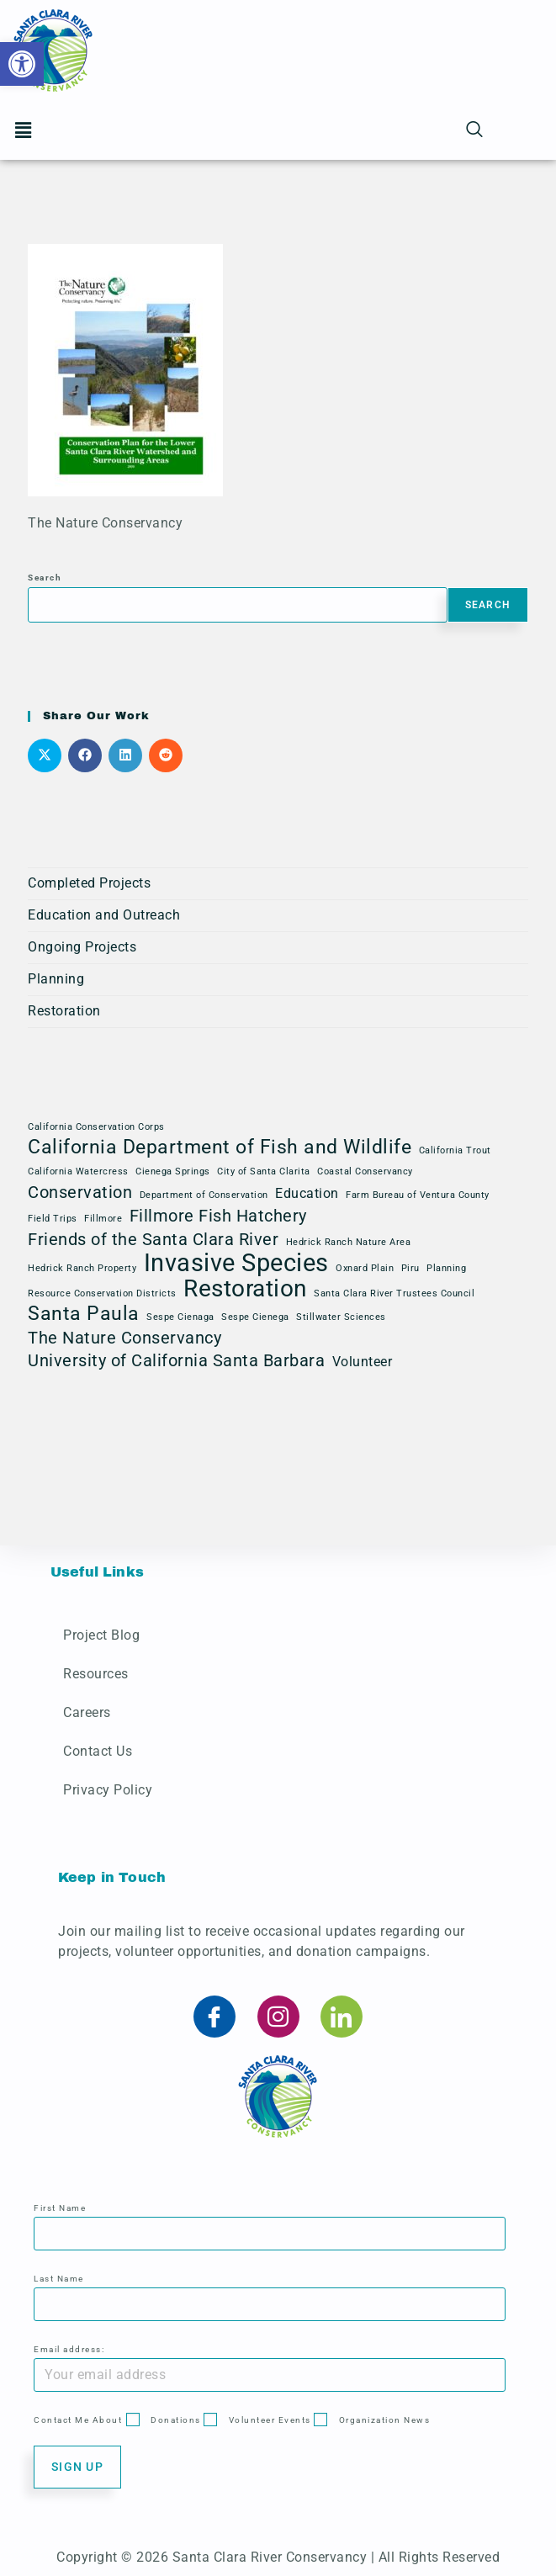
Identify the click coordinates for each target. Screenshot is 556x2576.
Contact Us (97, 1751)
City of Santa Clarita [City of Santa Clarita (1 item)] (263, 1171)
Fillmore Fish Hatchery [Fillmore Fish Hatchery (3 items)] (218, 1216)
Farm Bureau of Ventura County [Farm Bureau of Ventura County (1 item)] (418, 1195)
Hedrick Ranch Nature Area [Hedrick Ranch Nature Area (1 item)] (348, 1242)
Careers (87, 1712)
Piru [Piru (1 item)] (410, 1268)
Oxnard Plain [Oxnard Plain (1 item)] (365, 1268)
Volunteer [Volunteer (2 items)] (362, 1362)
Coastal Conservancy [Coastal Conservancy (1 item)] (365, 1171)
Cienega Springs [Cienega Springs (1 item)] (172, 1171)
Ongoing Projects (82, 947)
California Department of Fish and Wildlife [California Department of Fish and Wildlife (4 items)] (219, 1147)
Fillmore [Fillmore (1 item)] (103, 1218)
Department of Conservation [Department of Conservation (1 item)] (204, 1195)
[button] (22, 64)
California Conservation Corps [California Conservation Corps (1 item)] (96, 1126)
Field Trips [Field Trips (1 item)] (52, 1218)
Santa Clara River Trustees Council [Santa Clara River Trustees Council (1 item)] (394, 1293)
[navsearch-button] (474, 130)
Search (44, 577)
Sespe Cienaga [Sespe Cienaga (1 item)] (180, 1317)
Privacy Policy (107, 1790)
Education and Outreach (104, 915)
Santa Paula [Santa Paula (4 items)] (84, 1314)
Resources (96, 1674)
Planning (56, 979)
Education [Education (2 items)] (307, 1193)
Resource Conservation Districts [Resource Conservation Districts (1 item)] (102, 1293)
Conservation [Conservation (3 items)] (80, 1192)
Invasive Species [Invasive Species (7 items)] (236, 1263)
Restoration (64, 1011)
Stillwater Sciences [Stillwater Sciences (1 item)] (341, 1317)
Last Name (59, 2278)
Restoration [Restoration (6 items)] (245, 1289)
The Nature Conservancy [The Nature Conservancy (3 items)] (124, 1338)
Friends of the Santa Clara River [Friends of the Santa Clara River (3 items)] (153, 1239)
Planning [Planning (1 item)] (446, 1268)
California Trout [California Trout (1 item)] (455, 1150)
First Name (60, 2208)
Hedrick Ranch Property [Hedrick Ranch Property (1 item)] (82, 1268)
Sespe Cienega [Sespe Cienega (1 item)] (255, 1317)
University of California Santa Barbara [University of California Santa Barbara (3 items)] (176, 1360)
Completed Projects (89, 883)
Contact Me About (78, 2420)
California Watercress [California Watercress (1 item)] (78, 1171)
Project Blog (101, 1635)
